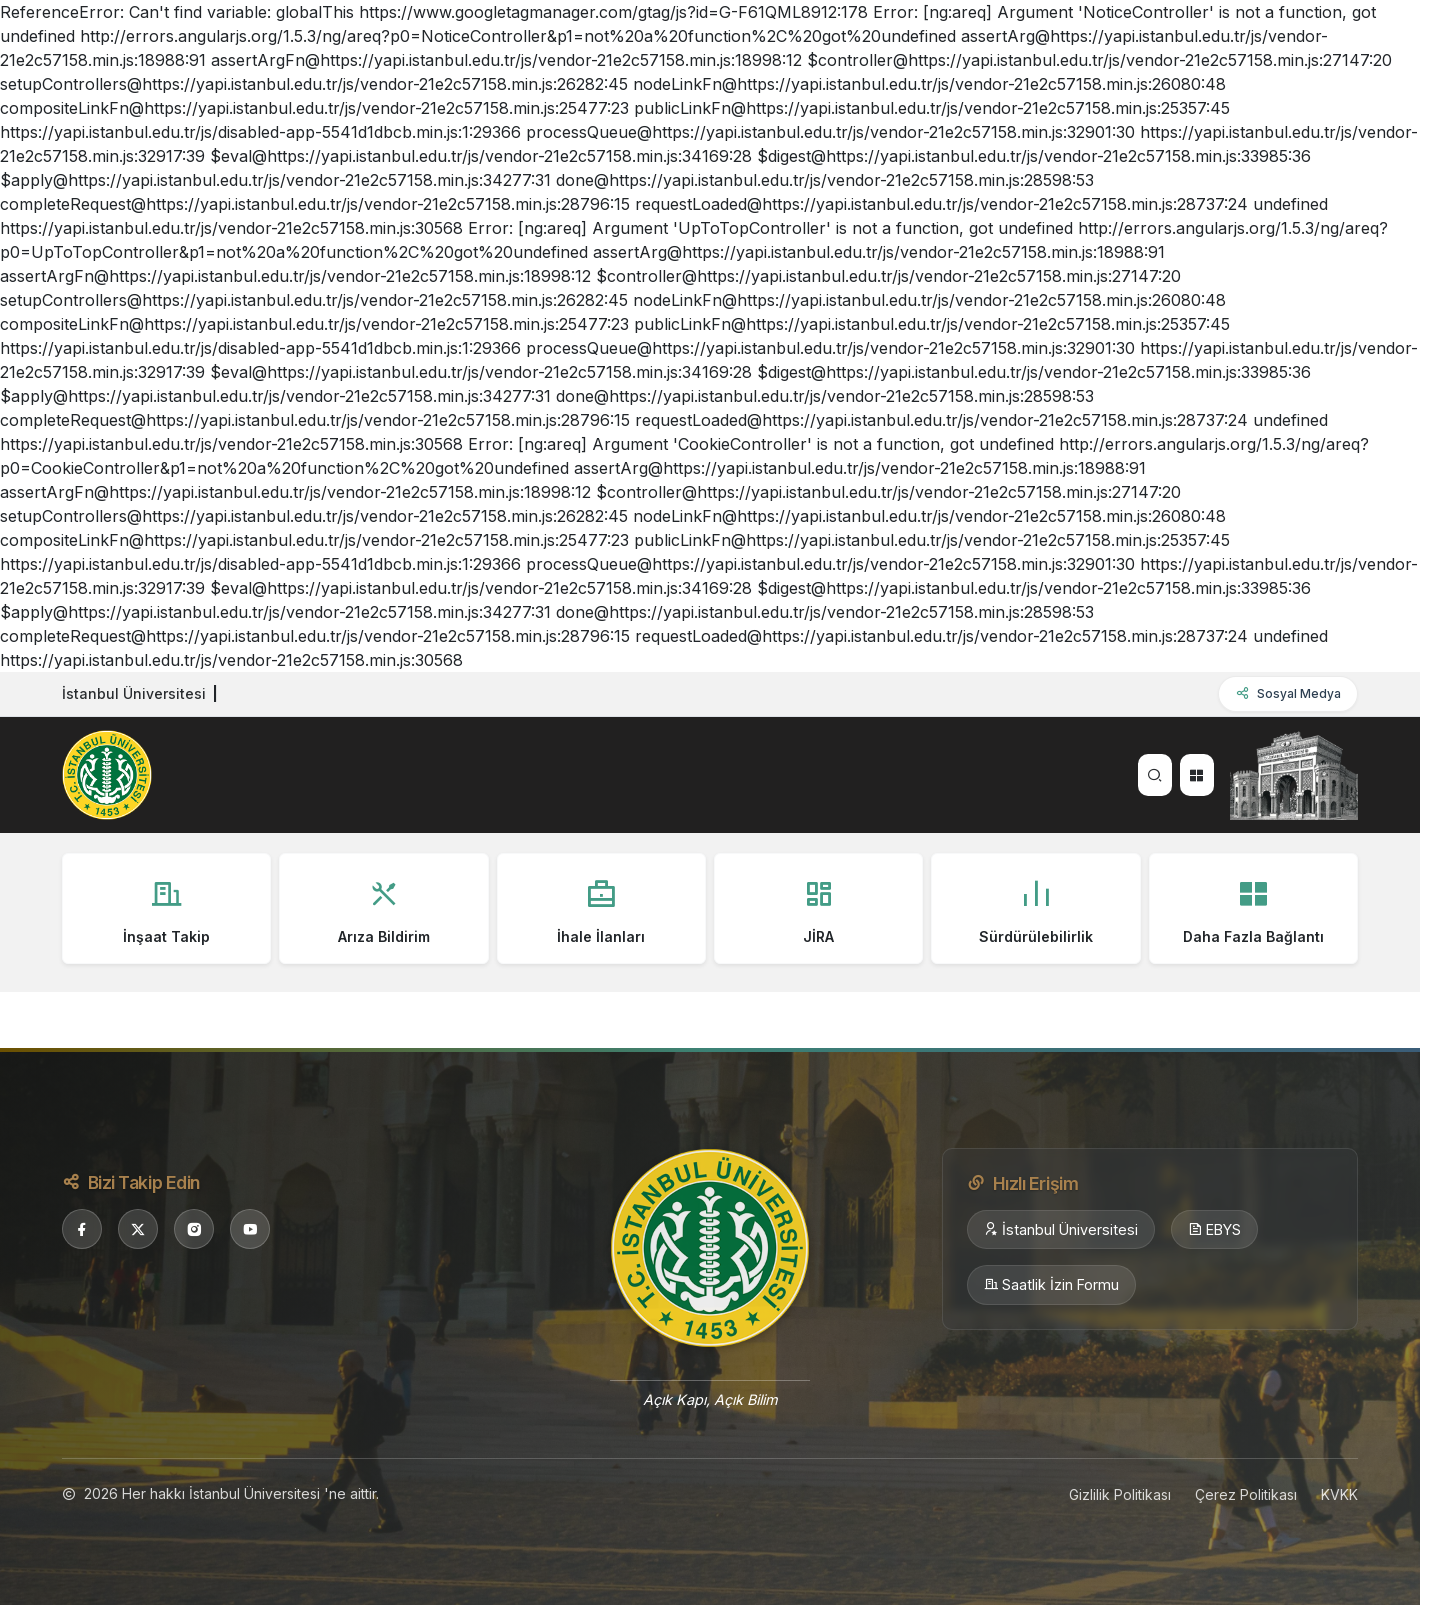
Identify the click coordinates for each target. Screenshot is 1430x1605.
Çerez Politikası (1246, 1494)
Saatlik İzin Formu (1051, 1285)
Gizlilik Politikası (1120, 1494)
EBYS (1214, 1230)
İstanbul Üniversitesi (1061, 1230)
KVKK (1339, 1494)
